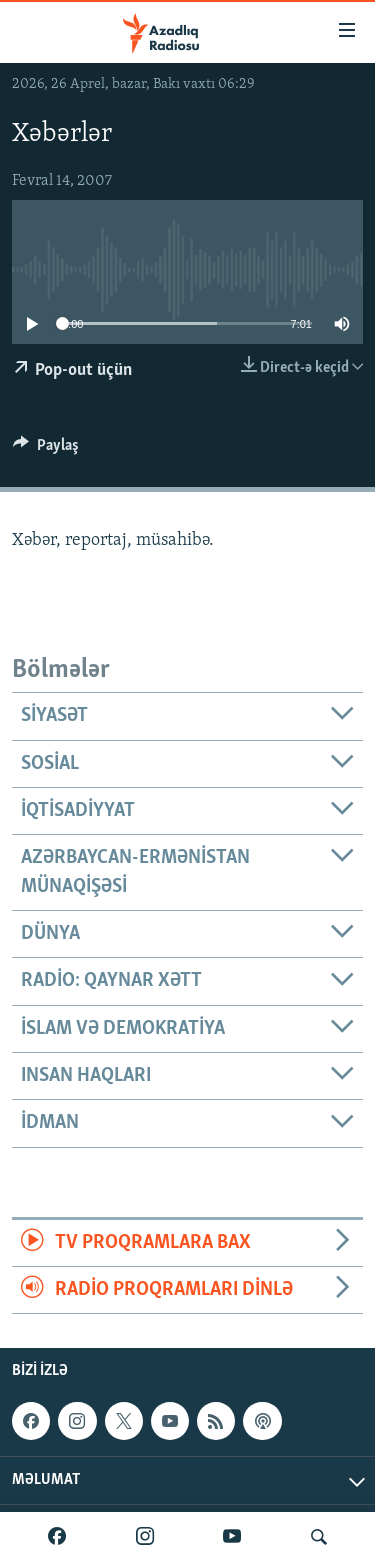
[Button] (46, 450)
